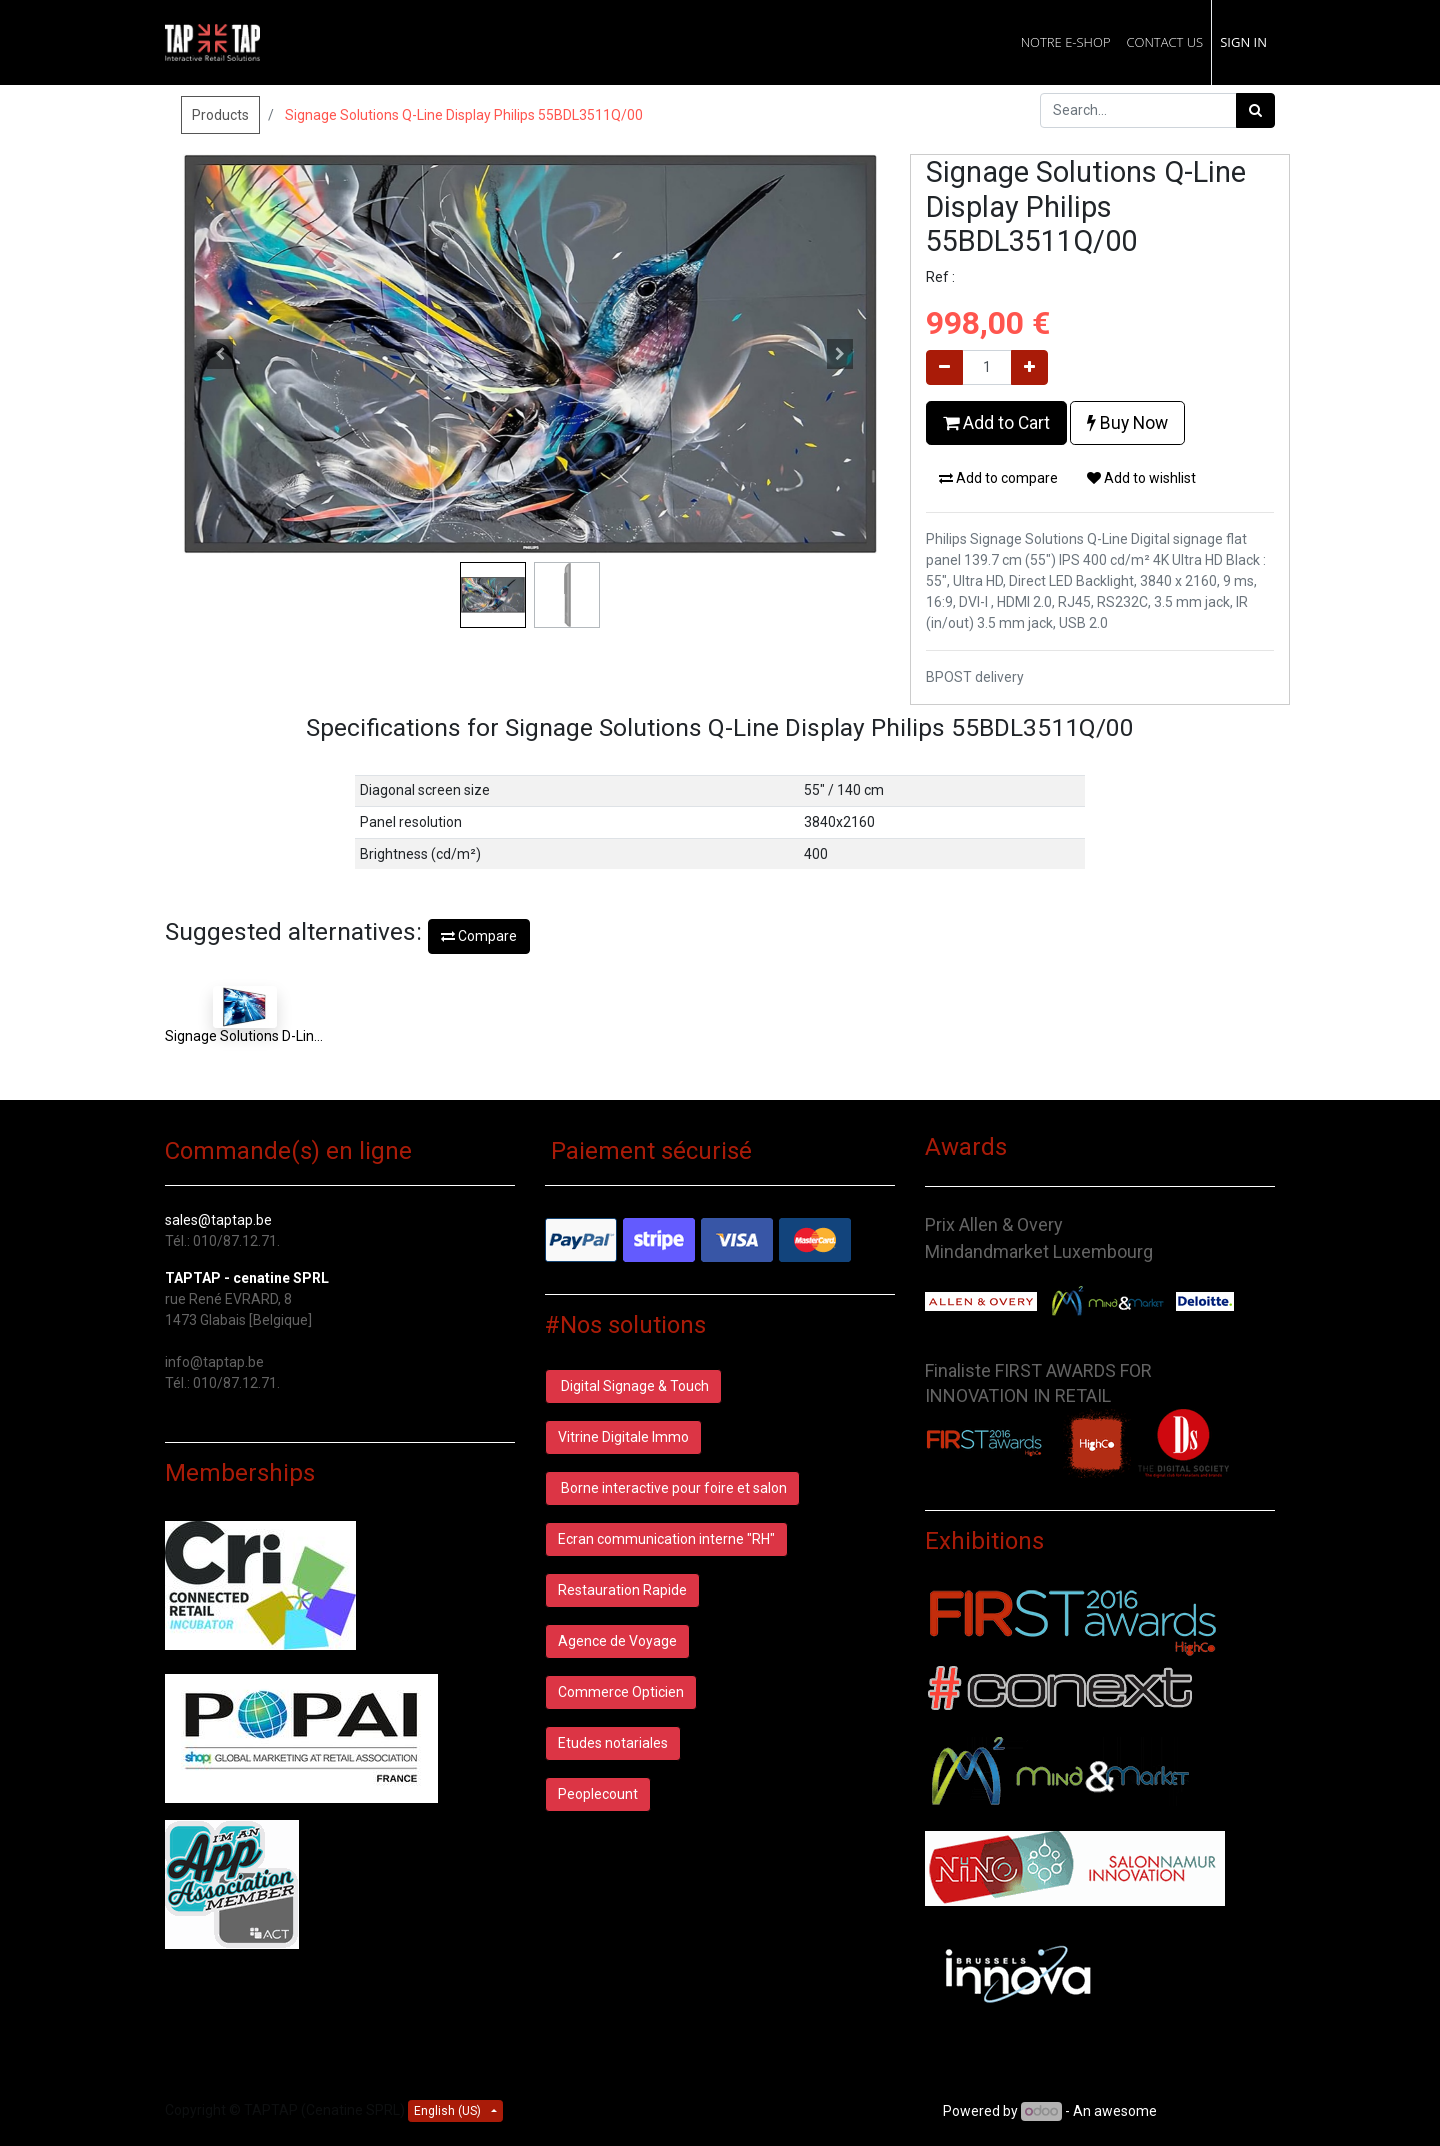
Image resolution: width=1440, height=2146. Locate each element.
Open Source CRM (1217, 2111)
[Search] (1255, 110)
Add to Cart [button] (996, 423)
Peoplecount (598, 1794)
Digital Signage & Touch (633, 1386)
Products (220, 115)
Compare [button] (479, 936)
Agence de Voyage (617, 1641)
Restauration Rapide (622, 1590)
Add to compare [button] (998, 478)
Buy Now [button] (1127, 423)
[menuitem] (1066, 42)
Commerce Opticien (621, 1692)
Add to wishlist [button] (1141, 478)
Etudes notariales (613, 1743)
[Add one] (1029, 367)
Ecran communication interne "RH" (666, 1539)
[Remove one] (944, 367)
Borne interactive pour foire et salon (672, 1488)
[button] (220, 354)
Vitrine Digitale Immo (623, 1437)
